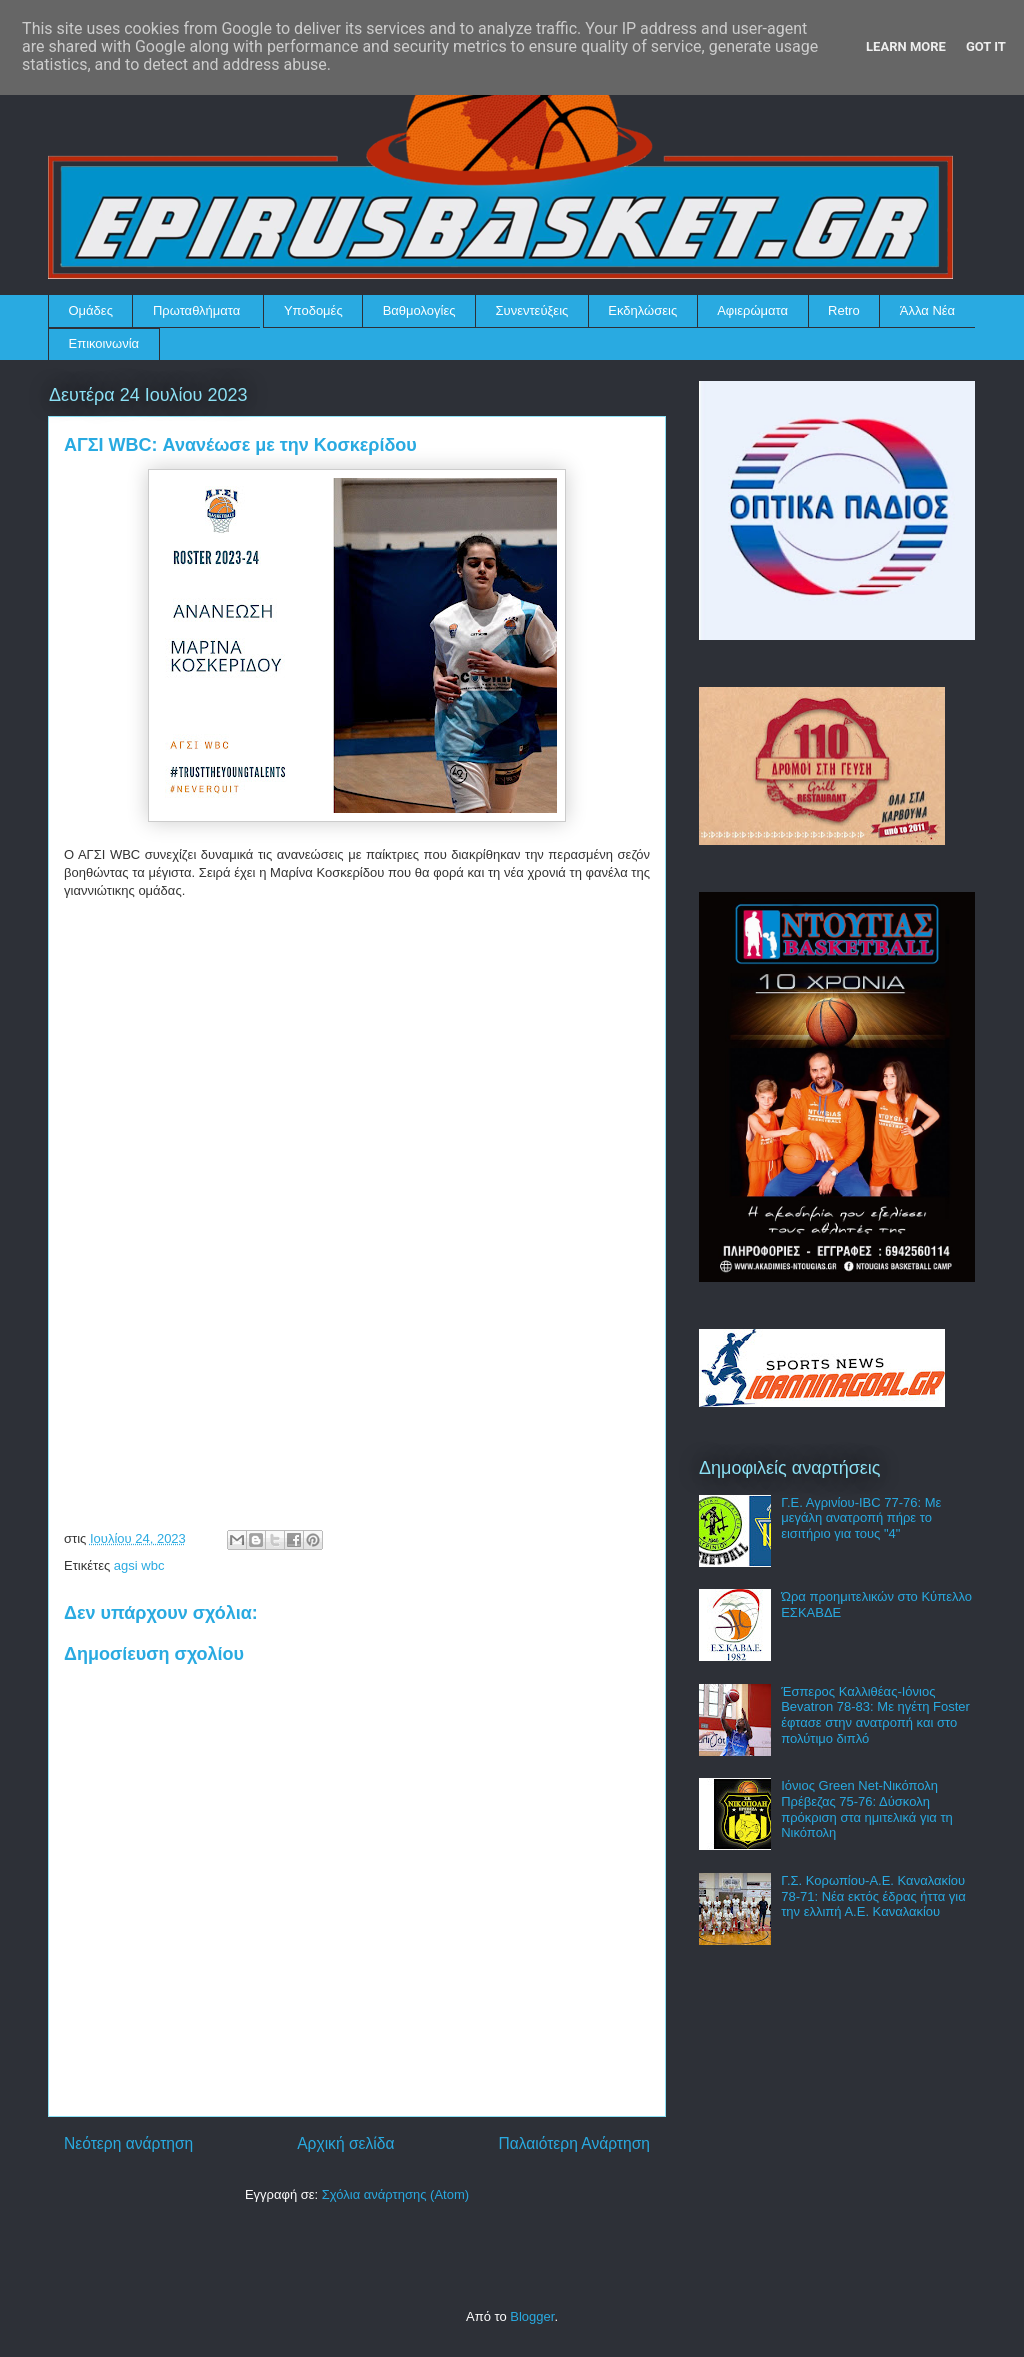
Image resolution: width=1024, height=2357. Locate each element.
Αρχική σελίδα (345, 2143)
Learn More (906, 46)
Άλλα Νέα (927, 310)
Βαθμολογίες (419, 310)
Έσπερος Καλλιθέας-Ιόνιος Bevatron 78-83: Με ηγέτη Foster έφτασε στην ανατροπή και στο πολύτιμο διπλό (875, 1715)
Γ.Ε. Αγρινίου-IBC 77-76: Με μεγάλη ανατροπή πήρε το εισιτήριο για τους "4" (861, 1518)
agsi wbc (139, 1565)
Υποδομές (313, 310)
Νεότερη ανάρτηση (128, 2143)
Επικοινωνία (104, 343)
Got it (986, 46)
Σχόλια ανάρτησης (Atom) (395, 2194)
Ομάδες (91, 310)
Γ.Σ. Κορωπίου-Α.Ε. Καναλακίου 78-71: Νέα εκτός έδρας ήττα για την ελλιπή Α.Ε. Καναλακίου (873, 1896)
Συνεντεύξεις (532, 310)
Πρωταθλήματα (196, 310)
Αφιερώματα (752, 310)
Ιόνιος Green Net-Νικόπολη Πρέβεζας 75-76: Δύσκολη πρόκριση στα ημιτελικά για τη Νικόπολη (867, 1809)
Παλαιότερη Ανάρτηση (574, 2143)
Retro (844, 310)
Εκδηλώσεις (642, 310)
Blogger (532, 2316)
